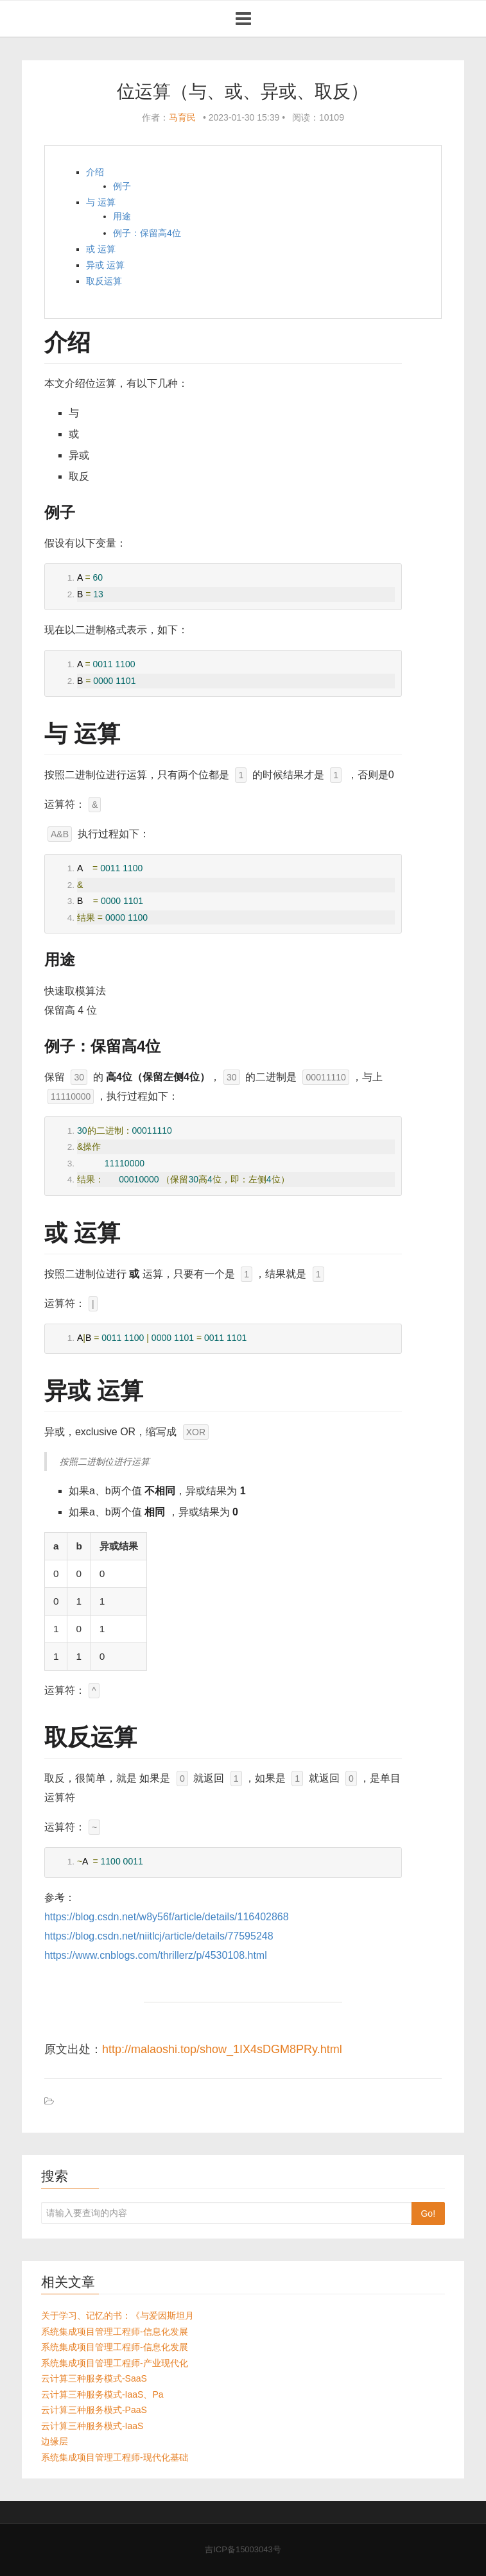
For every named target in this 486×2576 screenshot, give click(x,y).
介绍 (95, 172)
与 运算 (101, 202)
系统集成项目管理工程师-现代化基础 (114, 2457)
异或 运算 (105, 265)
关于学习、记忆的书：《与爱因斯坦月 (117, 2315)
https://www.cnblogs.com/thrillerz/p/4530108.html (155, 1955)
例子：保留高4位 (147, 233)
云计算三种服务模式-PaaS (94, 2410)
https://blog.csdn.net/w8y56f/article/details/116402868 (166, 1916)
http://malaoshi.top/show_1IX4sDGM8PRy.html (222, 2049)
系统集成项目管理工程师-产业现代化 (114, 2363)
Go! (428, 2213)
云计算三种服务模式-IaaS (92, 2426)
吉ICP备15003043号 (243, 2549)
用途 (122, 216)
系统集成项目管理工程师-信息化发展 (114, 2331)
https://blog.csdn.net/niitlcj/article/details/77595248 (158, 1936)
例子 (122, 186)
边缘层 (54, 2441)
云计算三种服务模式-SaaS (94, 2378)
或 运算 (101, 249)
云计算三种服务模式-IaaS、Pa (102, 2394)
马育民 (182, 117)
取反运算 (104, 281)
